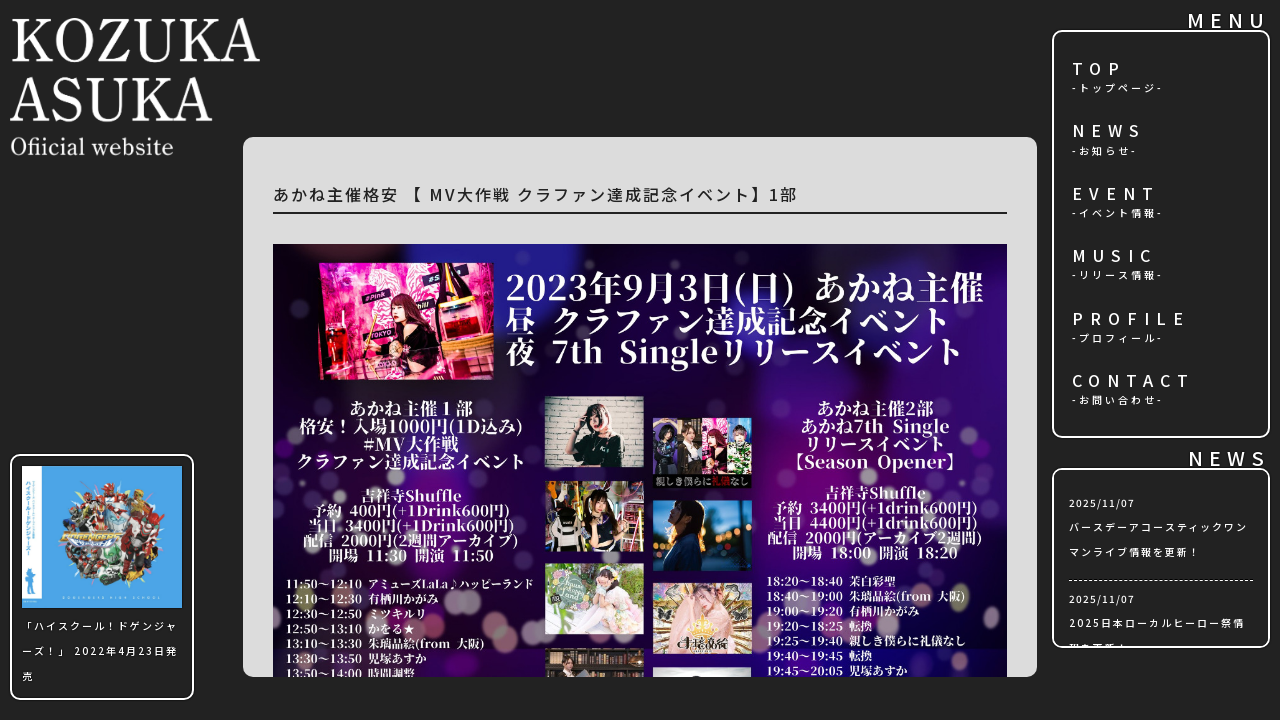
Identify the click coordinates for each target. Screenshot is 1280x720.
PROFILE (1131, 319)
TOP (1099, 69)
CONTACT (1133, 381)
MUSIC (1114, 256)
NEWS (1109, 131)
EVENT (1116, 194)
